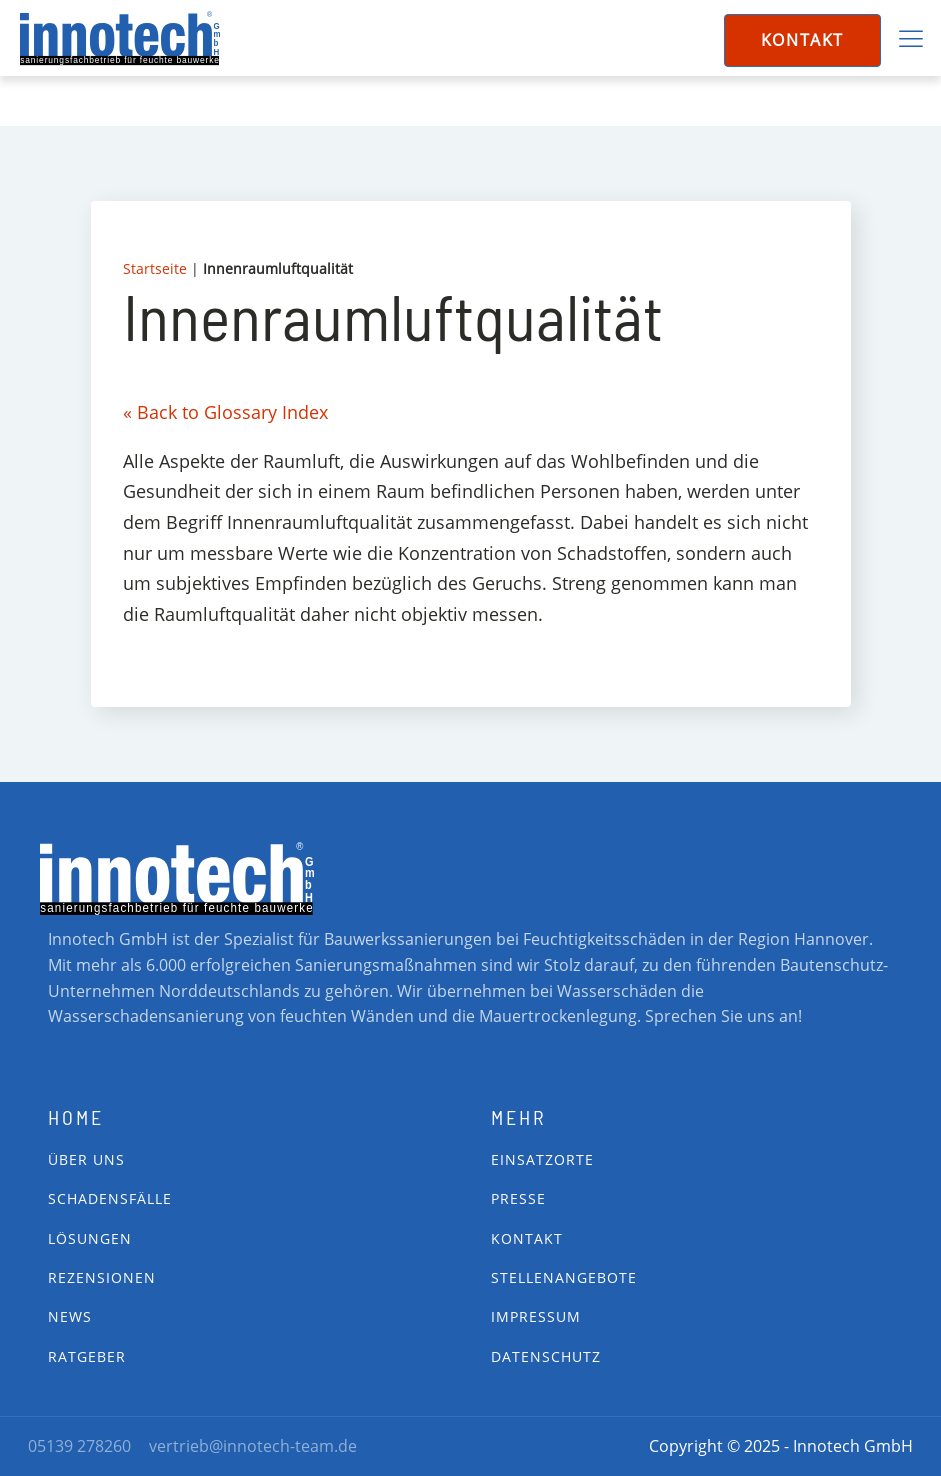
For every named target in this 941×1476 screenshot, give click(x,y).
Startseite (155, 268)
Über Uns (86, 1159)
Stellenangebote (564, 1277)
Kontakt (802, 40)
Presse (518, 1198)
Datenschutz (546, 1356)
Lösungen (90, 1238)
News (70, 1316)
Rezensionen (102, 1277)
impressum (536, 1316)
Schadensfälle (110, 1198)
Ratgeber (87, 1356)
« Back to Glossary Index (225, 412)
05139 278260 (79, 1446)
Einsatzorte (542, 1159)
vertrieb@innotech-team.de (253, 1446)
